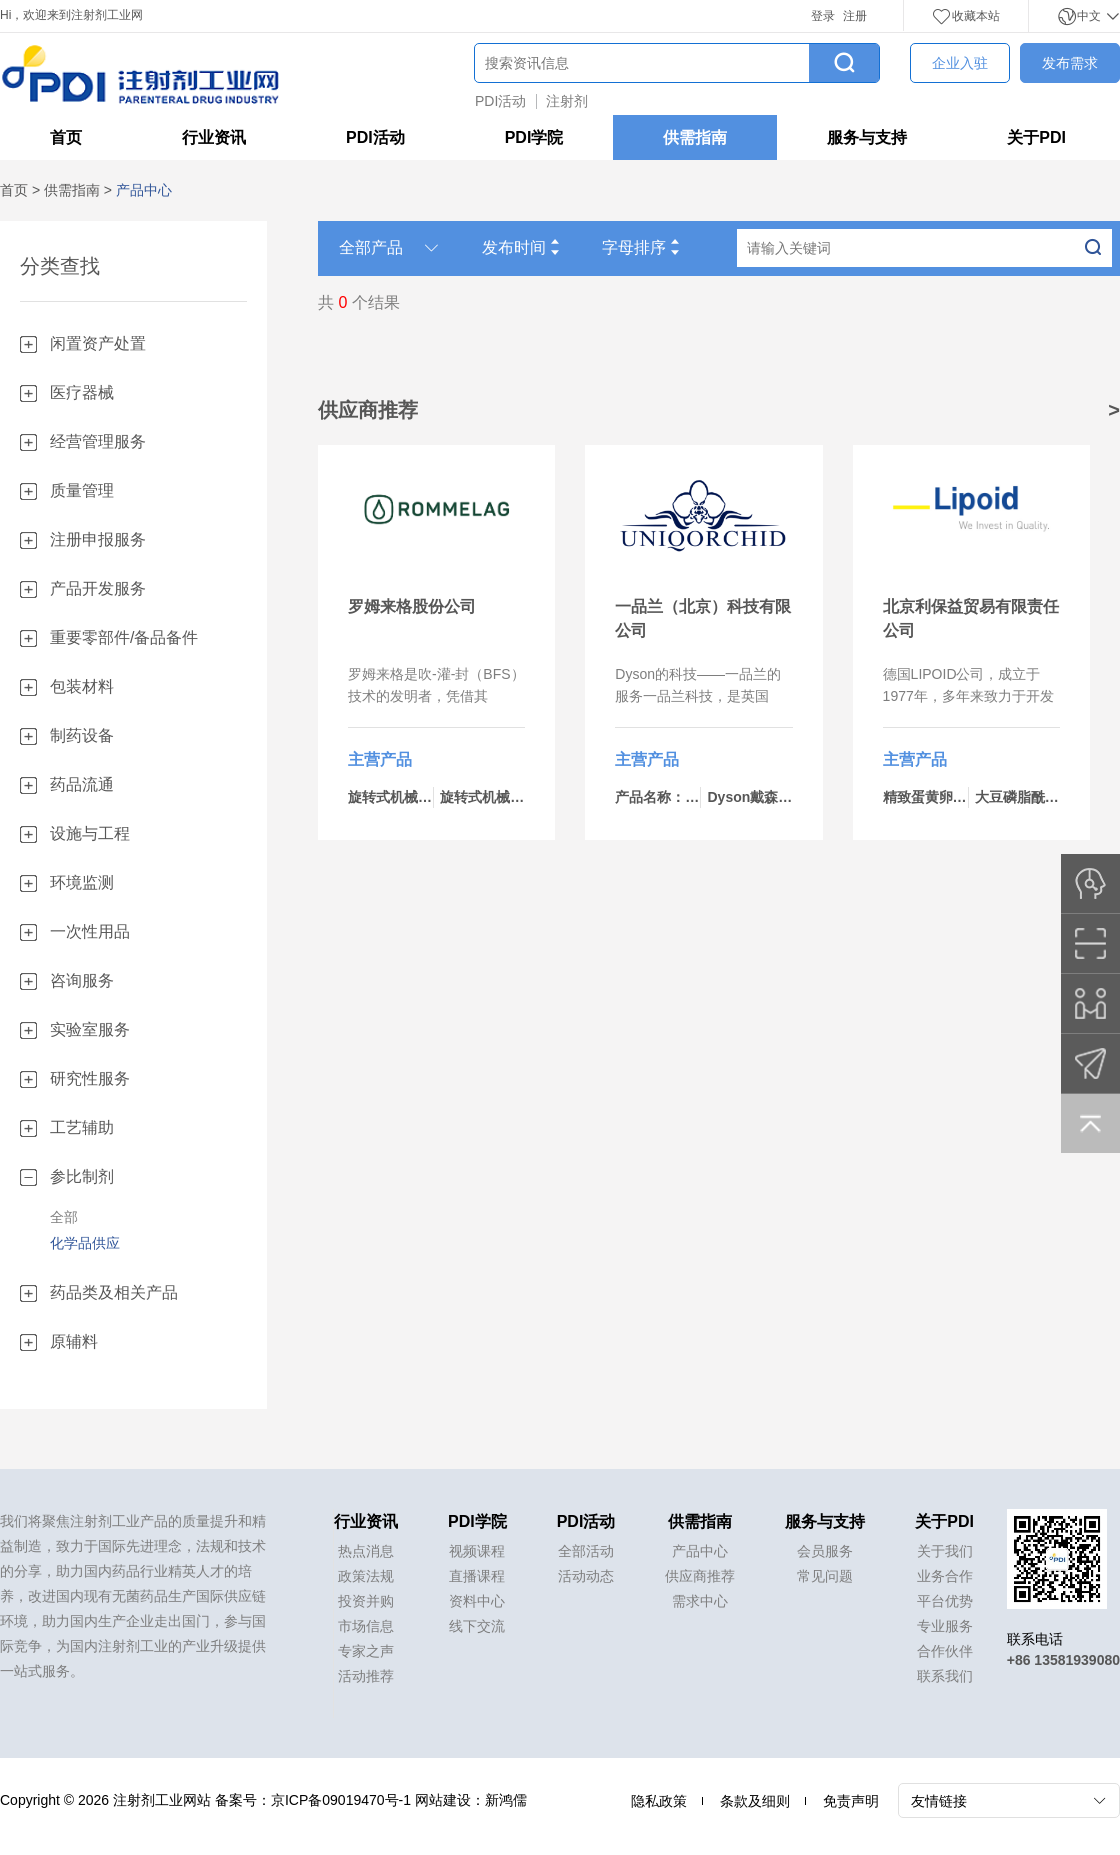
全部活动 (586, 1551)
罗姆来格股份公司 (412, 606)
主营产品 (380, 759)
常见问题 (825, 1576)
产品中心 (700, 1551)
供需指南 (695, 137)
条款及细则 (755, 1801)
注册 (855, 16)
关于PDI (1036, 137)
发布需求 (1070, 63)
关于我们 (945, 1551)
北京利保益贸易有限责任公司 (971, 618)
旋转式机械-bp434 (405, 797)
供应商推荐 (700, 1576)
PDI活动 (500, 101)
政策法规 (366, 1576)
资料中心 (477, 1601)
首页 (66, 137)
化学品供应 (85, 1243)
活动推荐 (366, 1676)
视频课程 (477, 1551)
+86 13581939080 (1063, 1660)
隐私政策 (659, 1801)
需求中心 (700, 1601)
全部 (64, 1217)
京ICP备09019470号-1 (341, 1800)
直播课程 (477, 1576)
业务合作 (945, 1576)
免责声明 (851, 1801)
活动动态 (586, 1576)
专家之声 (366, 1651)
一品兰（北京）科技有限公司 (703, 618)
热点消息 (366, 1551)
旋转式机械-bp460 (497, 797)
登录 (823, 16)
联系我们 (945, 1676)
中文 (1088, 16)
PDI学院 (534, 137)
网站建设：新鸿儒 (471, 1800)
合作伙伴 (945, 1651)
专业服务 (945, 1626)
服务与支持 (867, 137)
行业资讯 (214, 137)
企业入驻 (960, 63)
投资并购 (366, 1601)
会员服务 (825, 1551)
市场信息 (366, 1626)
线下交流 (477, 1626)
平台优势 (945, 1601)
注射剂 (567, 101)
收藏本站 (966, 16)
